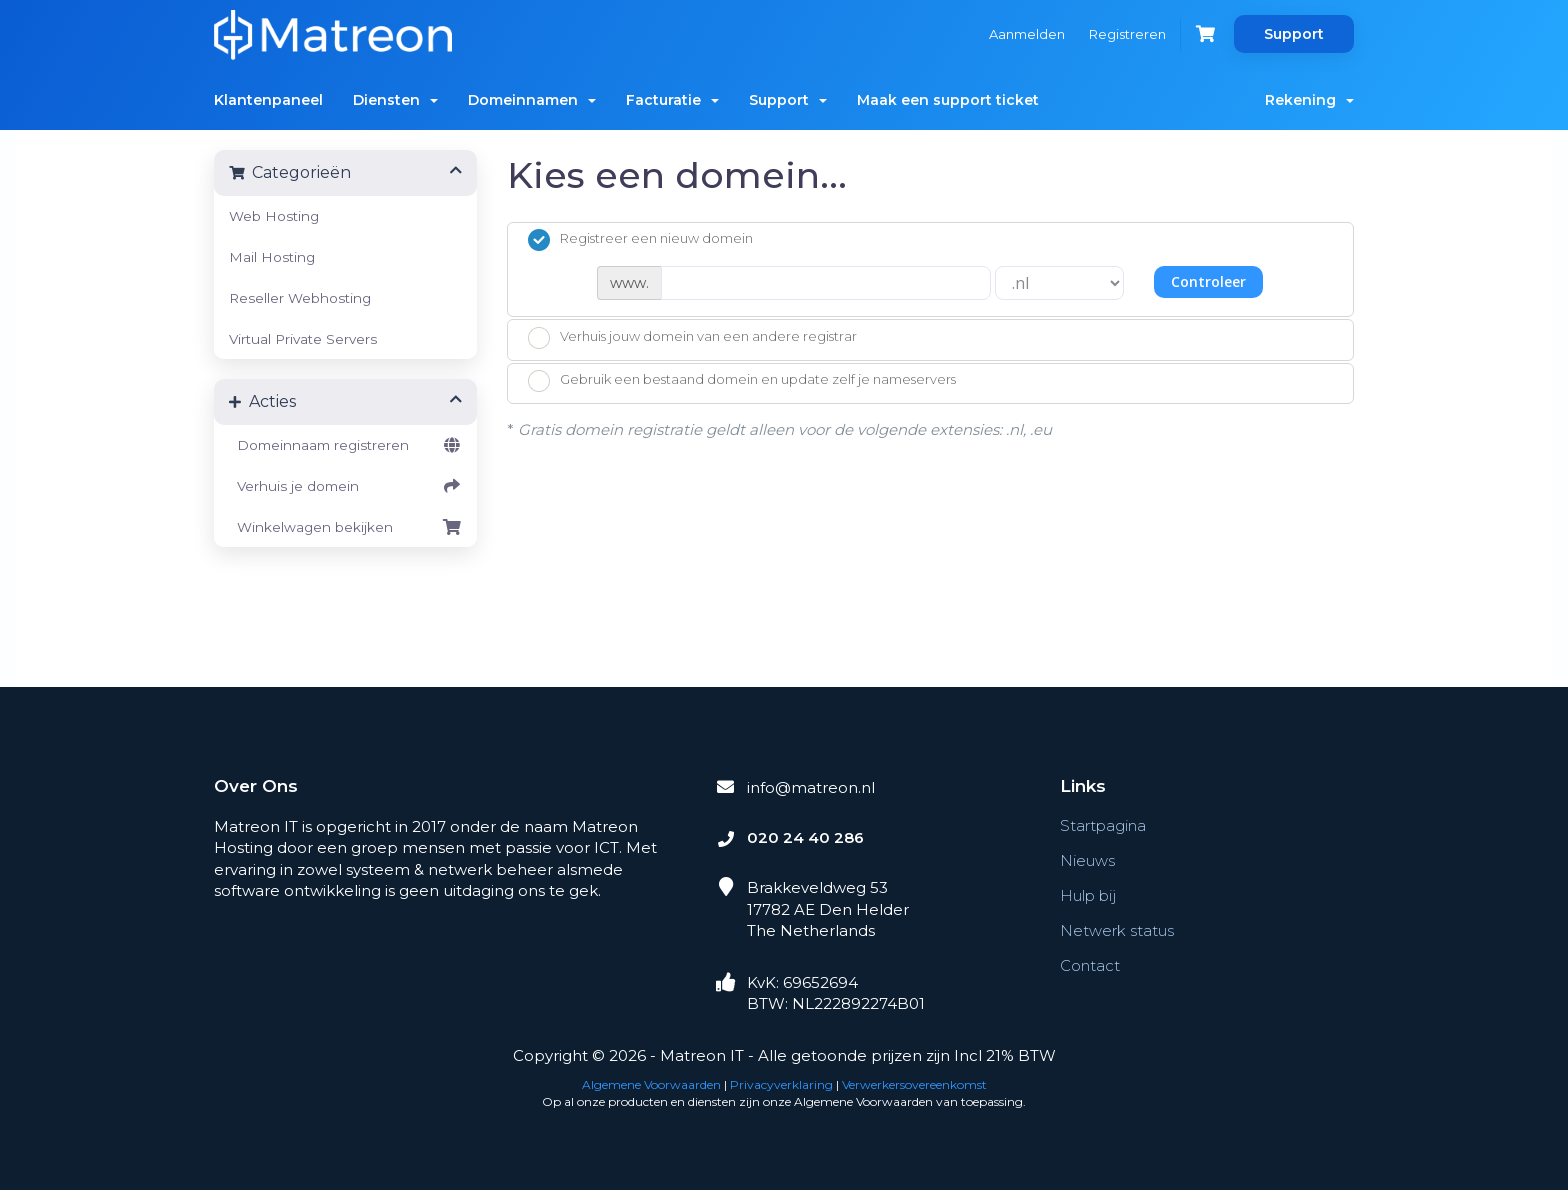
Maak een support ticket (948, 100)
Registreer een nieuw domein (640, 240)
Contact (1090, 965)
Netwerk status (1117, 930)
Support (1294, 34)
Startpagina (1103, 825)
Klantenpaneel (268, 100)
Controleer (1208, 281)
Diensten (395, 100)
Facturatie (672, 100)
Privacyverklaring (781, 1084)
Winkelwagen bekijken (345, 527)
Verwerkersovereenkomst (914, 1084)
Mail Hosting (272, 257)
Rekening (1309, 100)
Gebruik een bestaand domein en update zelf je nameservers (742, 381)
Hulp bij (1088, 895)
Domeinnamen (532, 100)
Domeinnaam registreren (345, 445)
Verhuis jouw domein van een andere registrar (692, 338)
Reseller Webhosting (300, 298)
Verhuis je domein (345, 486)
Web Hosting (274, 216)
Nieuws (1087, 860)
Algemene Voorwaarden (651, 1084)
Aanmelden (1027, 34)
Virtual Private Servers (303, 339)
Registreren (1127, 34)
